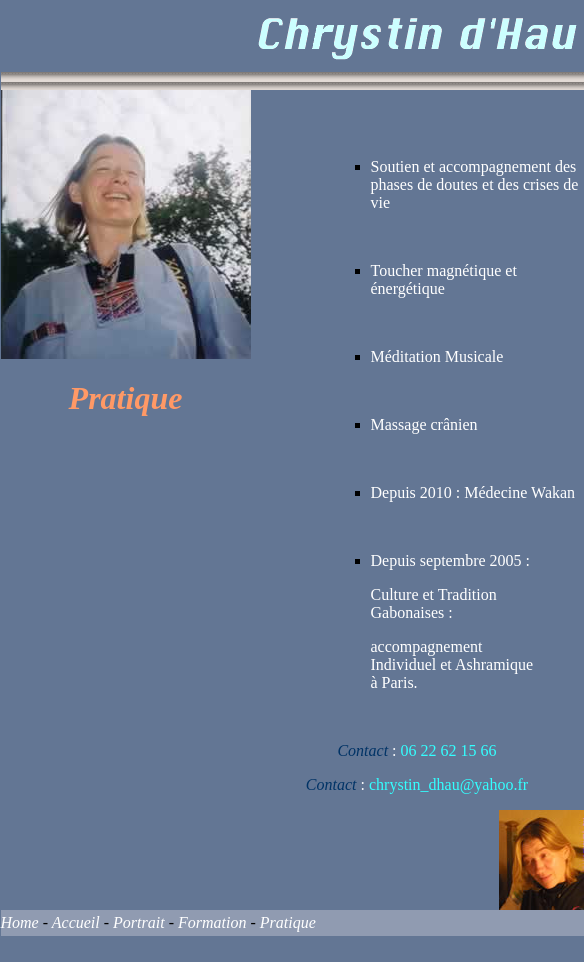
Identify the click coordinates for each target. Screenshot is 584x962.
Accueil (76, 922)
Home (20, 922)
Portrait (139, 922)
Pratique (288, 922)
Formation (212, 922)
